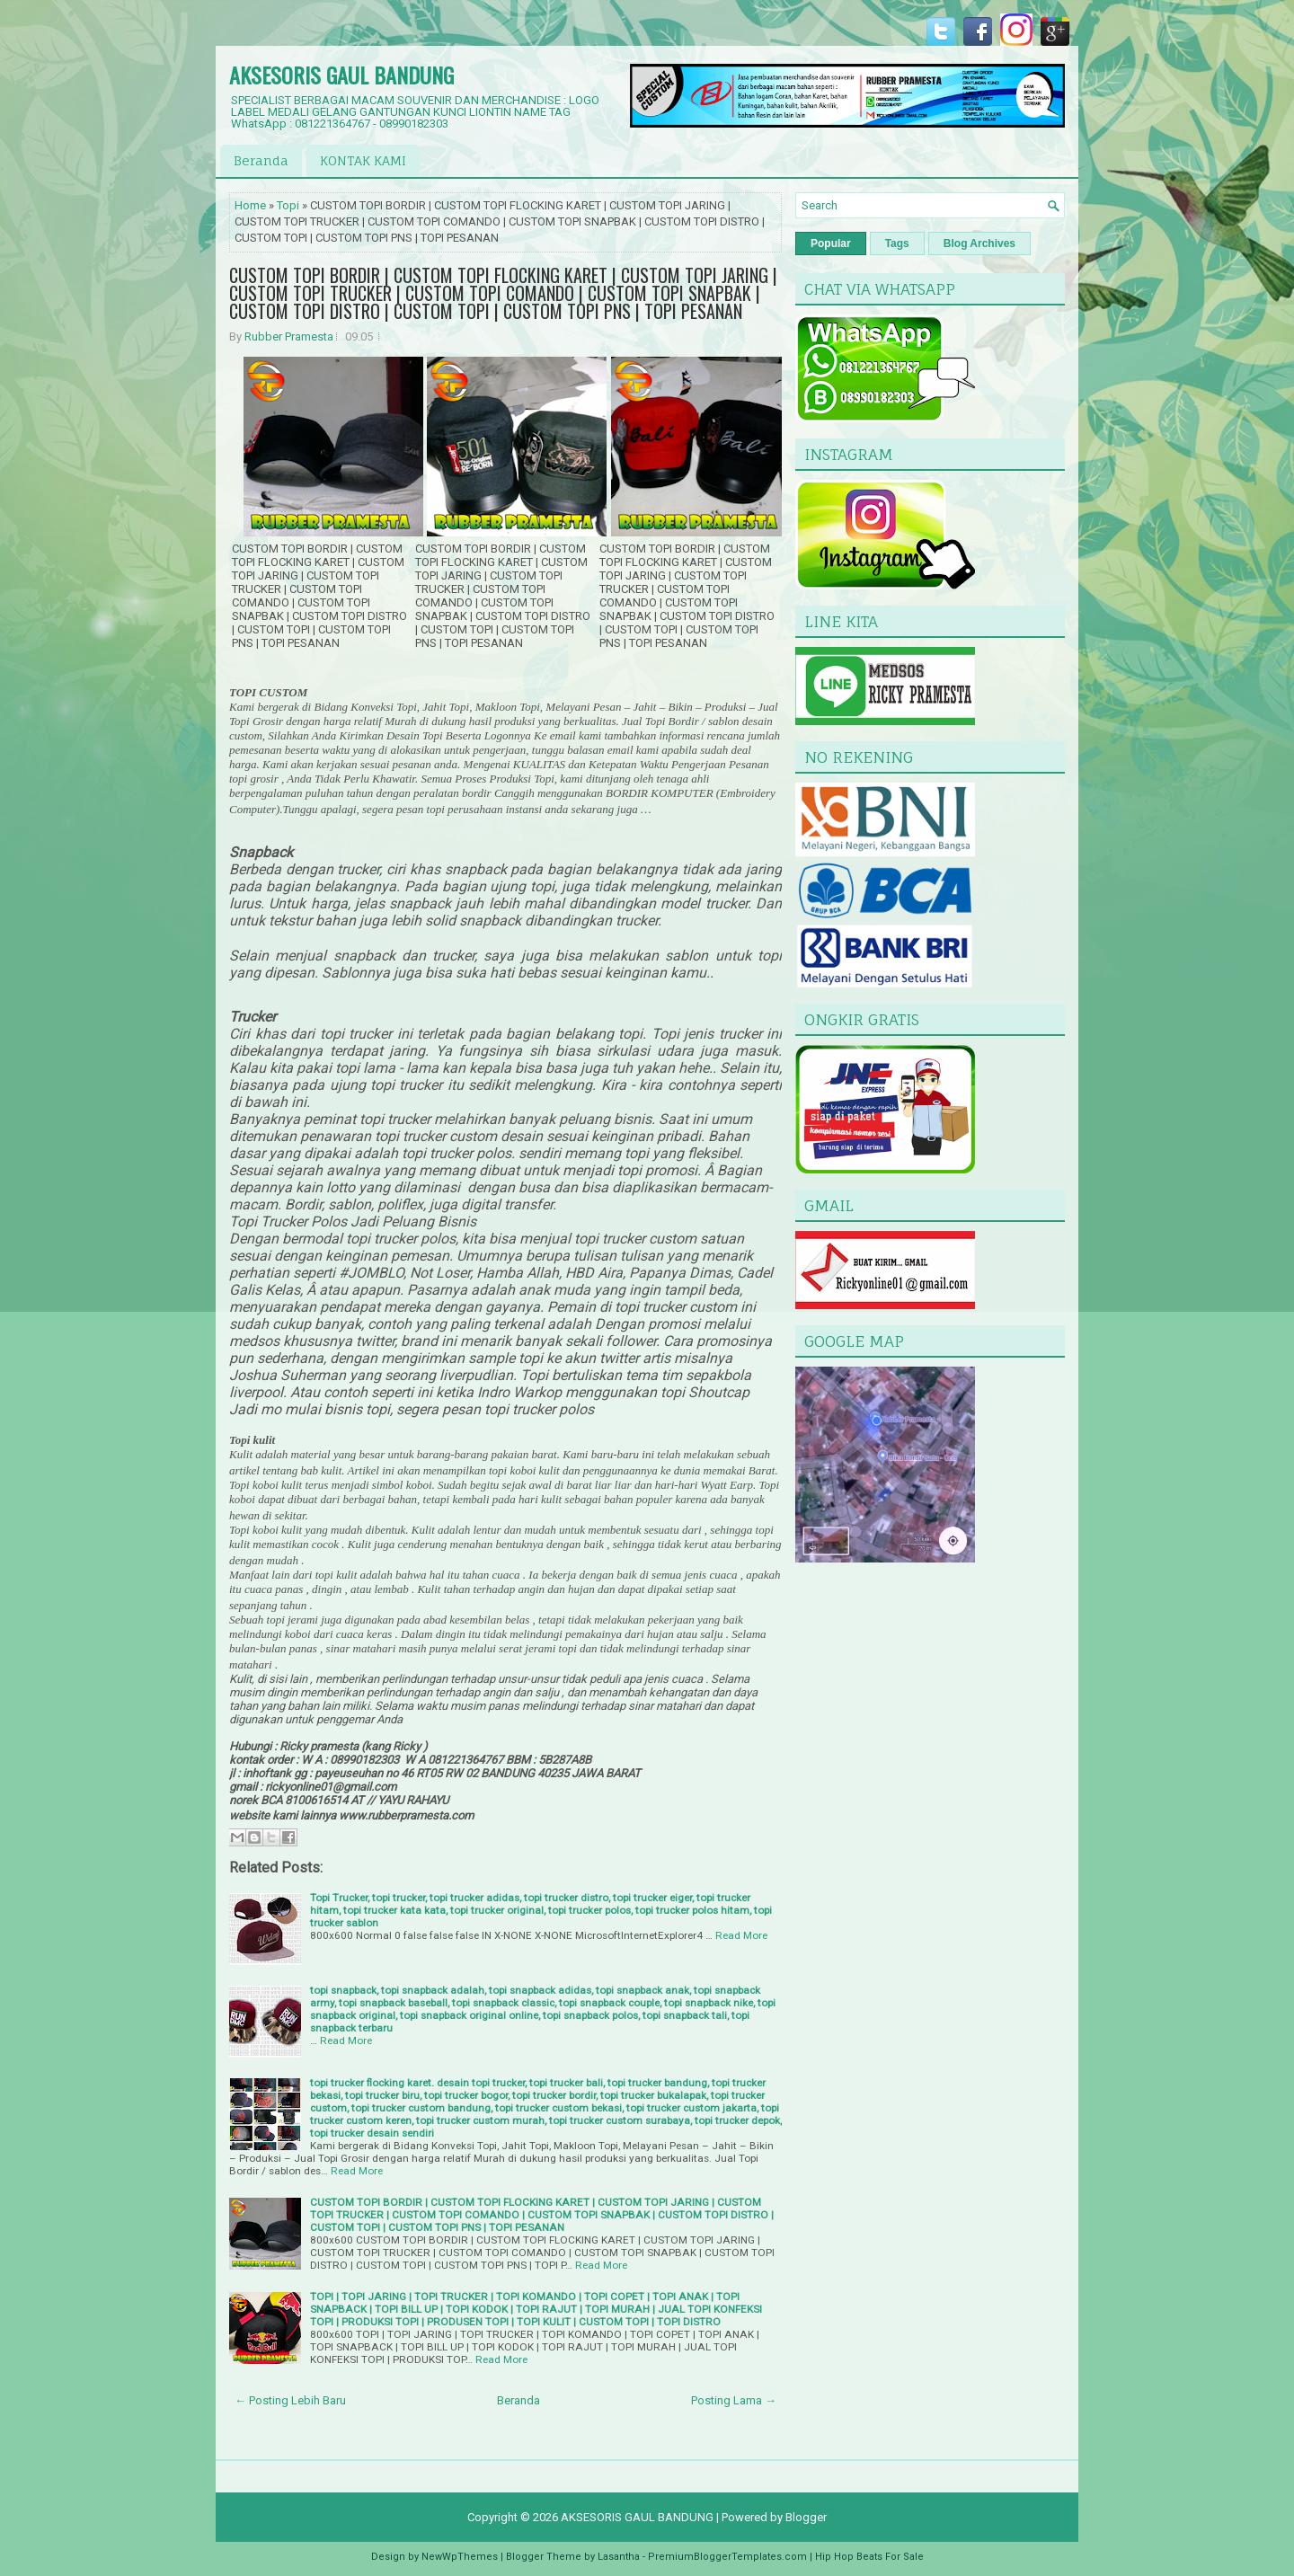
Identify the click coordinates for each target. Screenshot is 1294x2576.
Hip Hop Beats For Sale (869, 2557)
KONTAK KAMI (363, 160)
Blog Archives (979, 243)
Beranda (261, 160)
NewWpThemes (459, 2557)
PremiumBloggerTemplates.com (727, 2557)
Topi (288, 205)
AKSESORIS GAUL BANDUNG (341, 74)
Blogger (806, 2517)
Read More (741, 1935)
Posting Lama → (733, 2400)
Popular (831, 243)
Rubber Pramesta (288, 336)
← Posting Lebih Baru (290, 2400)
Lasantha (619, 2557)
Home (250, 205)
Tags (897, 243)
